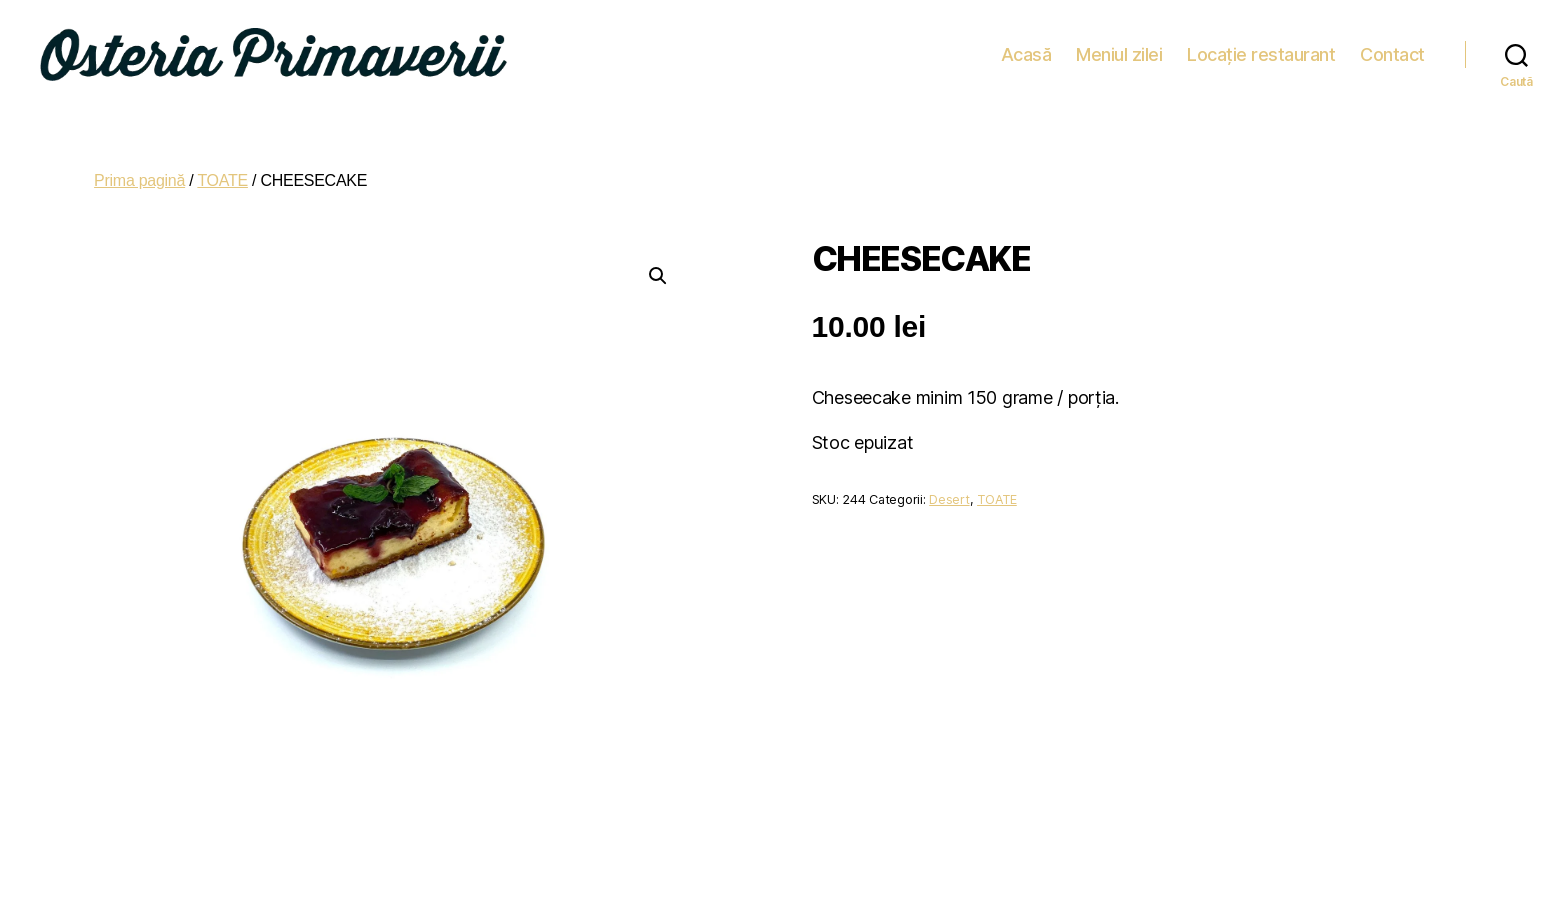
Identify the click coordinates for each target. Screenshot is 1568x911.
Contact (1392, 49)
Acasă (1026, 49)
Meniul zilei (1119, 49)
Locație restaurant (1261, 49)
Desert (949, 490)
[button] (658, 267)
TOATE (222, 171)
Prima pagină (139, 171)
